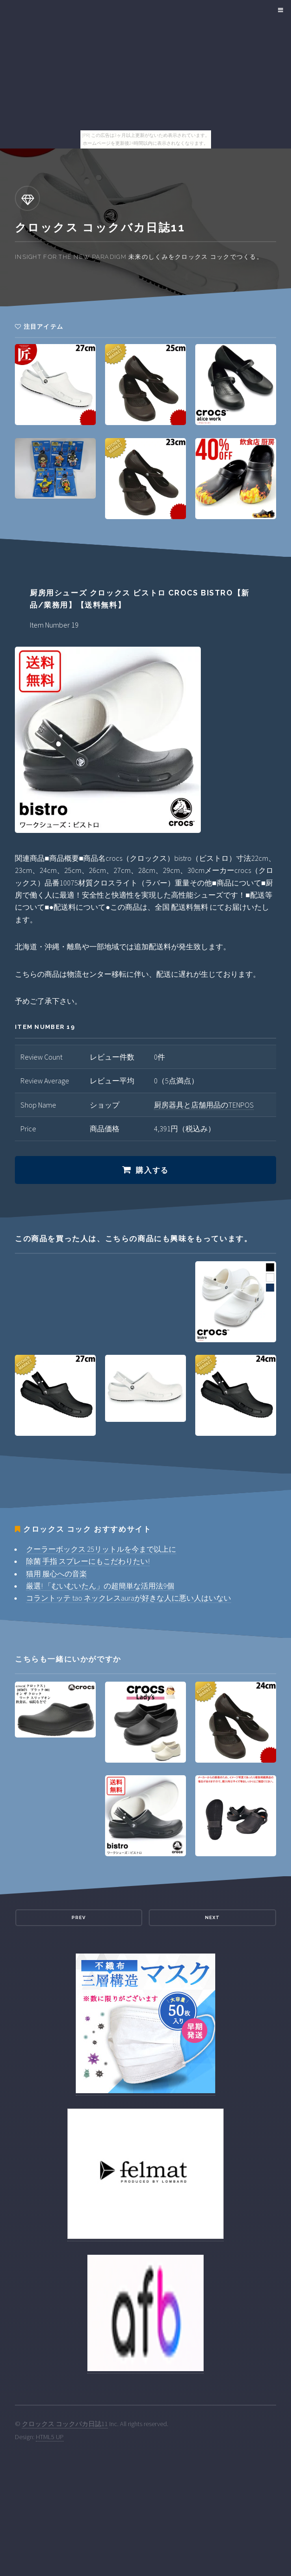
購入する (152, 1170)
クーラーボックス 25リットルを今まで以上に (101, 1549)
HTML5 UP (50, 2437)
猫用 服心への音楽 (56, 1573)
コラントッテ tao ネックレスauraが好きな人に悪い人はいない (128, 1597)
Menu (279, 10)
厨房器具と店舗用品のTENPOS (204, 1104)
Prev (79, 1917)
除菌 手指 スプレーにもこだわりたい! (88, 1561)
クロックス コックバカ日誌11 (65, 2424)
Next (212, 1917)
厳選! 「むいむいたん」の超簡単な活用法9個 (100, 1585)
